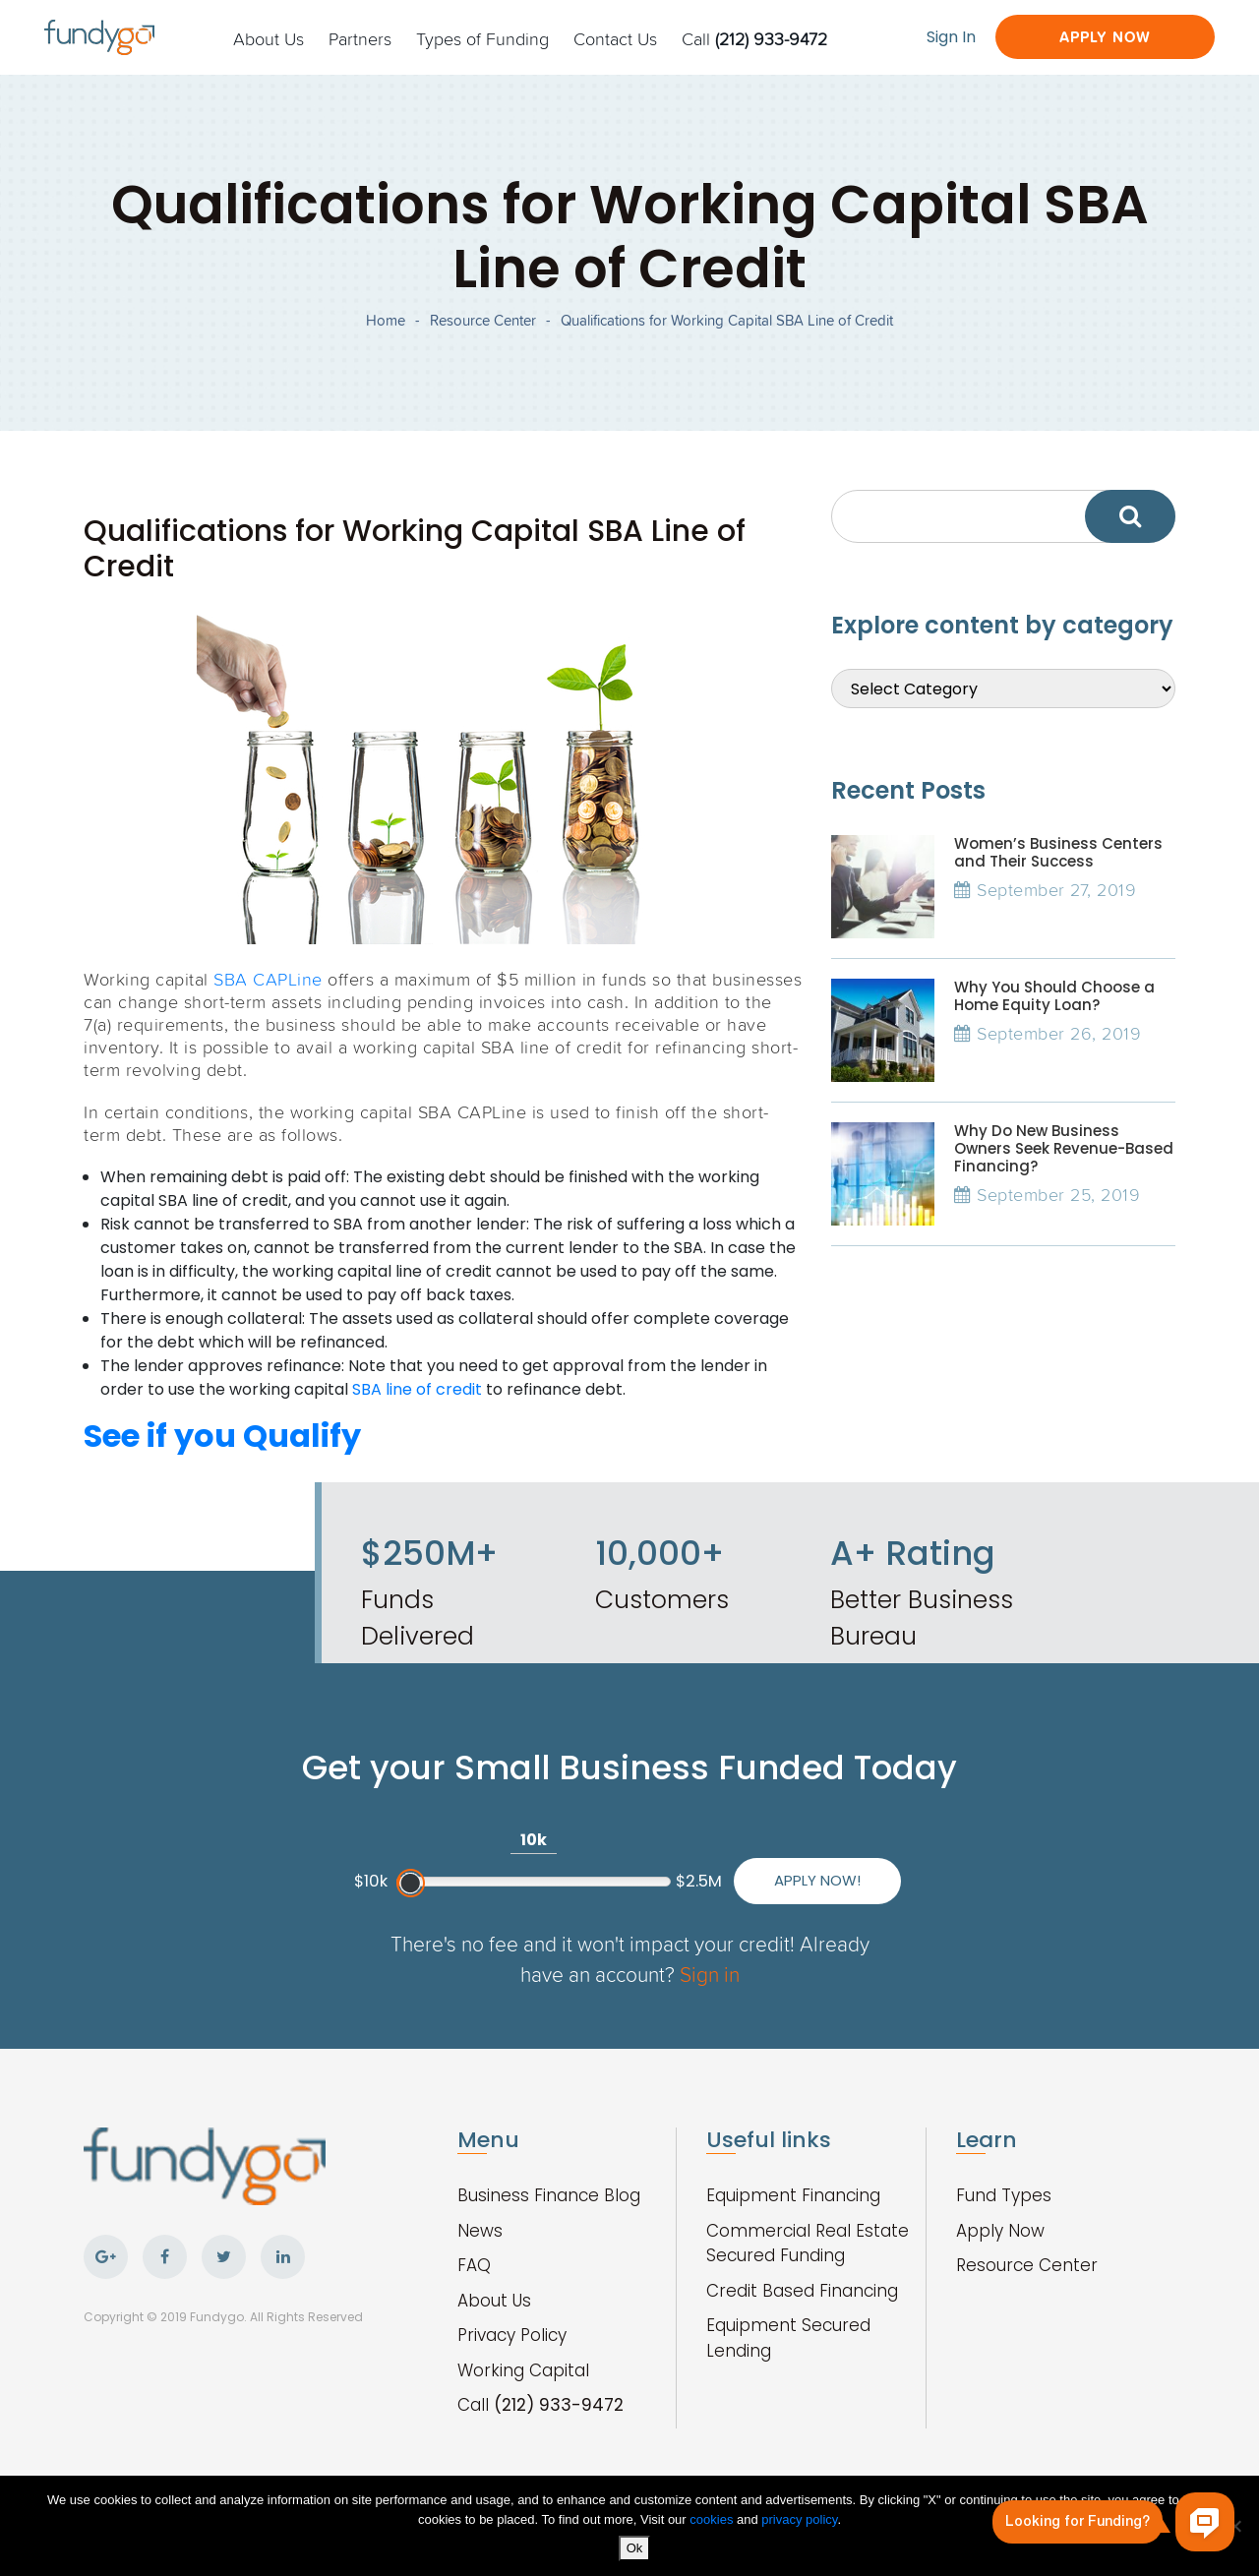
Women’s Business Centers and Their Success (1058, 852)
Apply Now (1105, 37)
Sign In (951, 37)
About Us (268, 38)
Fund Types (1003, 2195)
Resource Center (483, 320)
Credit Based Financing (802, 2291)
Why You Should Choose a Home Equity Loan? (1054, 996)
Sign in (710, 1973)
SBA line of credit (417, 1389)
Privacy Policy (512, 2335)
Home (385, 320)
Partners (360, 38)
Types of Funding (482, 38)
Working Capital (523, 2370)
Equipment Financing (793, 2195)
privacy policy (799, 2519)
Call (754, 38)
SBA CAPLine (268, 978)
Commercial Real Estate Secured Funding (807, 2243)
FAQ (474, 2265)
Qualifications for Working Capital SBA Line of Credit (727, 320)
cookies (713, 2519)
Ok (635, 2548)
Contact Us (615, 38)
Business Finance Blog (548, 2195)
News (480, 2231)
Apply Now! (817, 1880)
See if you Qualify (222, 1435)
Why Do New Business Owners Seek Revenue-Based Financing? (1063, 1148)
